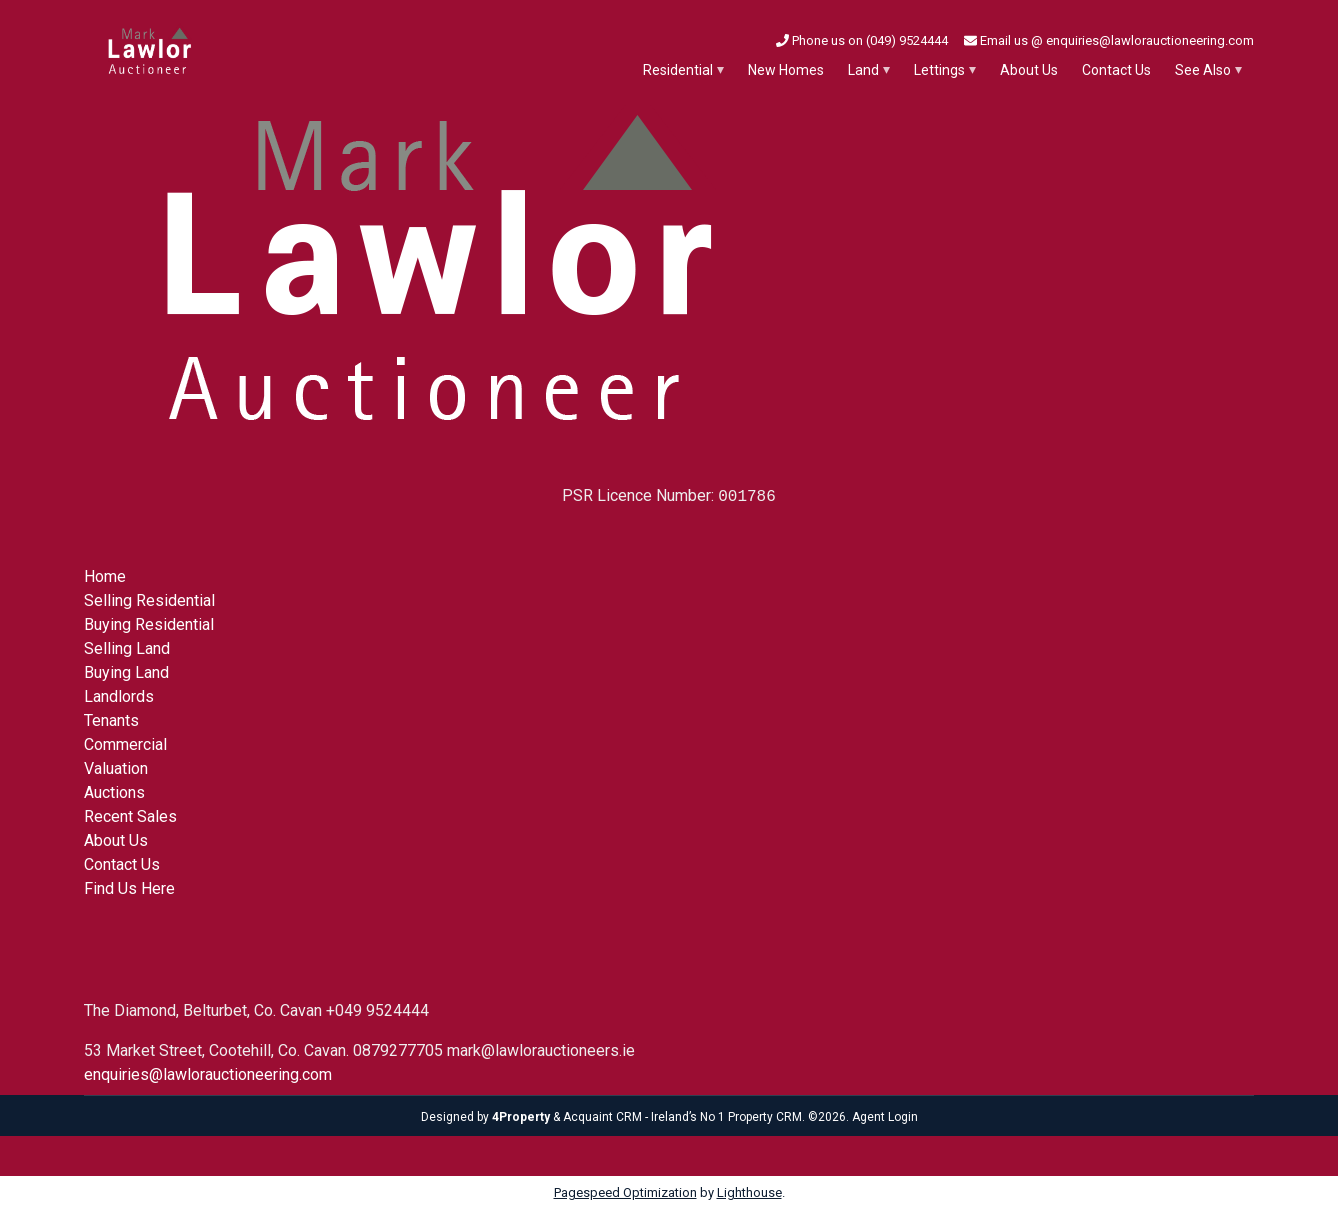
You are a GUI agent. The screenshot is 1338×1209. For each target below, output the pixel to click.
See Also (1203, 70)
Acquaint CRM (602, 1117)
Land (863, 70)
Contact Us (1116, 70)
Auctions (114, 792)
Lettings (939, 70)
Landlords (119, 696)
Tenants (111, 720)
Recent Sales (130, 816)
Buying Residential (149, 624)
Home (105, 576)
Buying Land (126, 672)
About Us (1029, 70)
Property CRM (765, 1117)
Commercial (125, 744)
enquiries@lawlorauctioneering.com (208, 1074)
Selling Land (127, 648)
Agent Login (885, 1117)
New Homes (786, 70)
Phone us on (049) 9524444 (862, 40)
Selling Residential (149, 600)
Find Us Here (129, 888)
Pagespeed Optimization (625, 1192)
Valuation (116, 768)
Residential (678, 70)
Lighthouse (749, 1192)
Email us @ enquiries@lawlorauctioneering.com (1109, 40)
